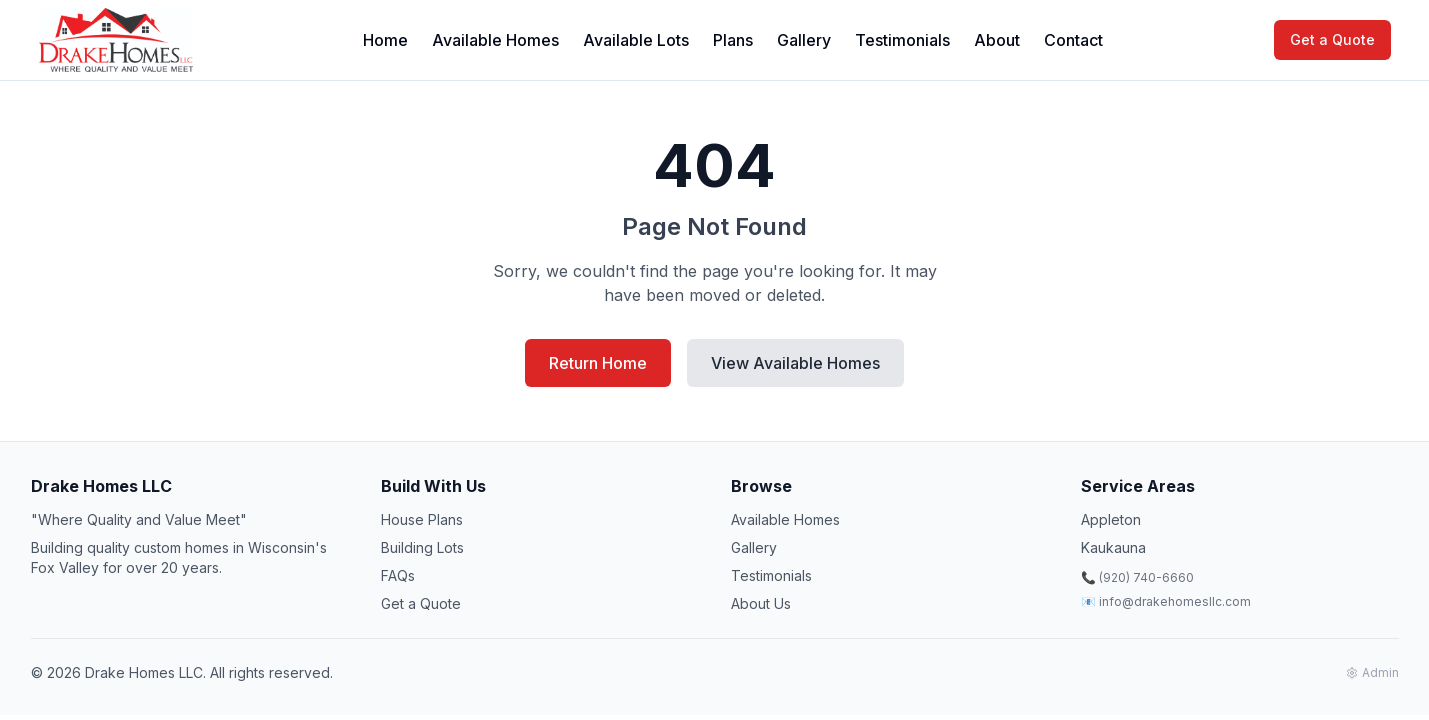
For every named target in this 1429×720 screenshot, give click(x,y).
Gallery (804, 40)
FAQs (398, 575)
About (997, 40)
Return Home (598, 363)
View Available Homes (795, 363)
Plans (733, 40)
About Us (761, 603)
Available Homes (495, 40)
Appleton (1111, 519)
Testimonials (902, 40)
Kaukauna (1113, 547)
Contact (1073, 40)
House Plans (422, 519)
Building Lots (422, 547)
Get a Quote (1332, 39)
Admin (1372, 672)
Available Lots (636, 40)
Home (385, 40)
